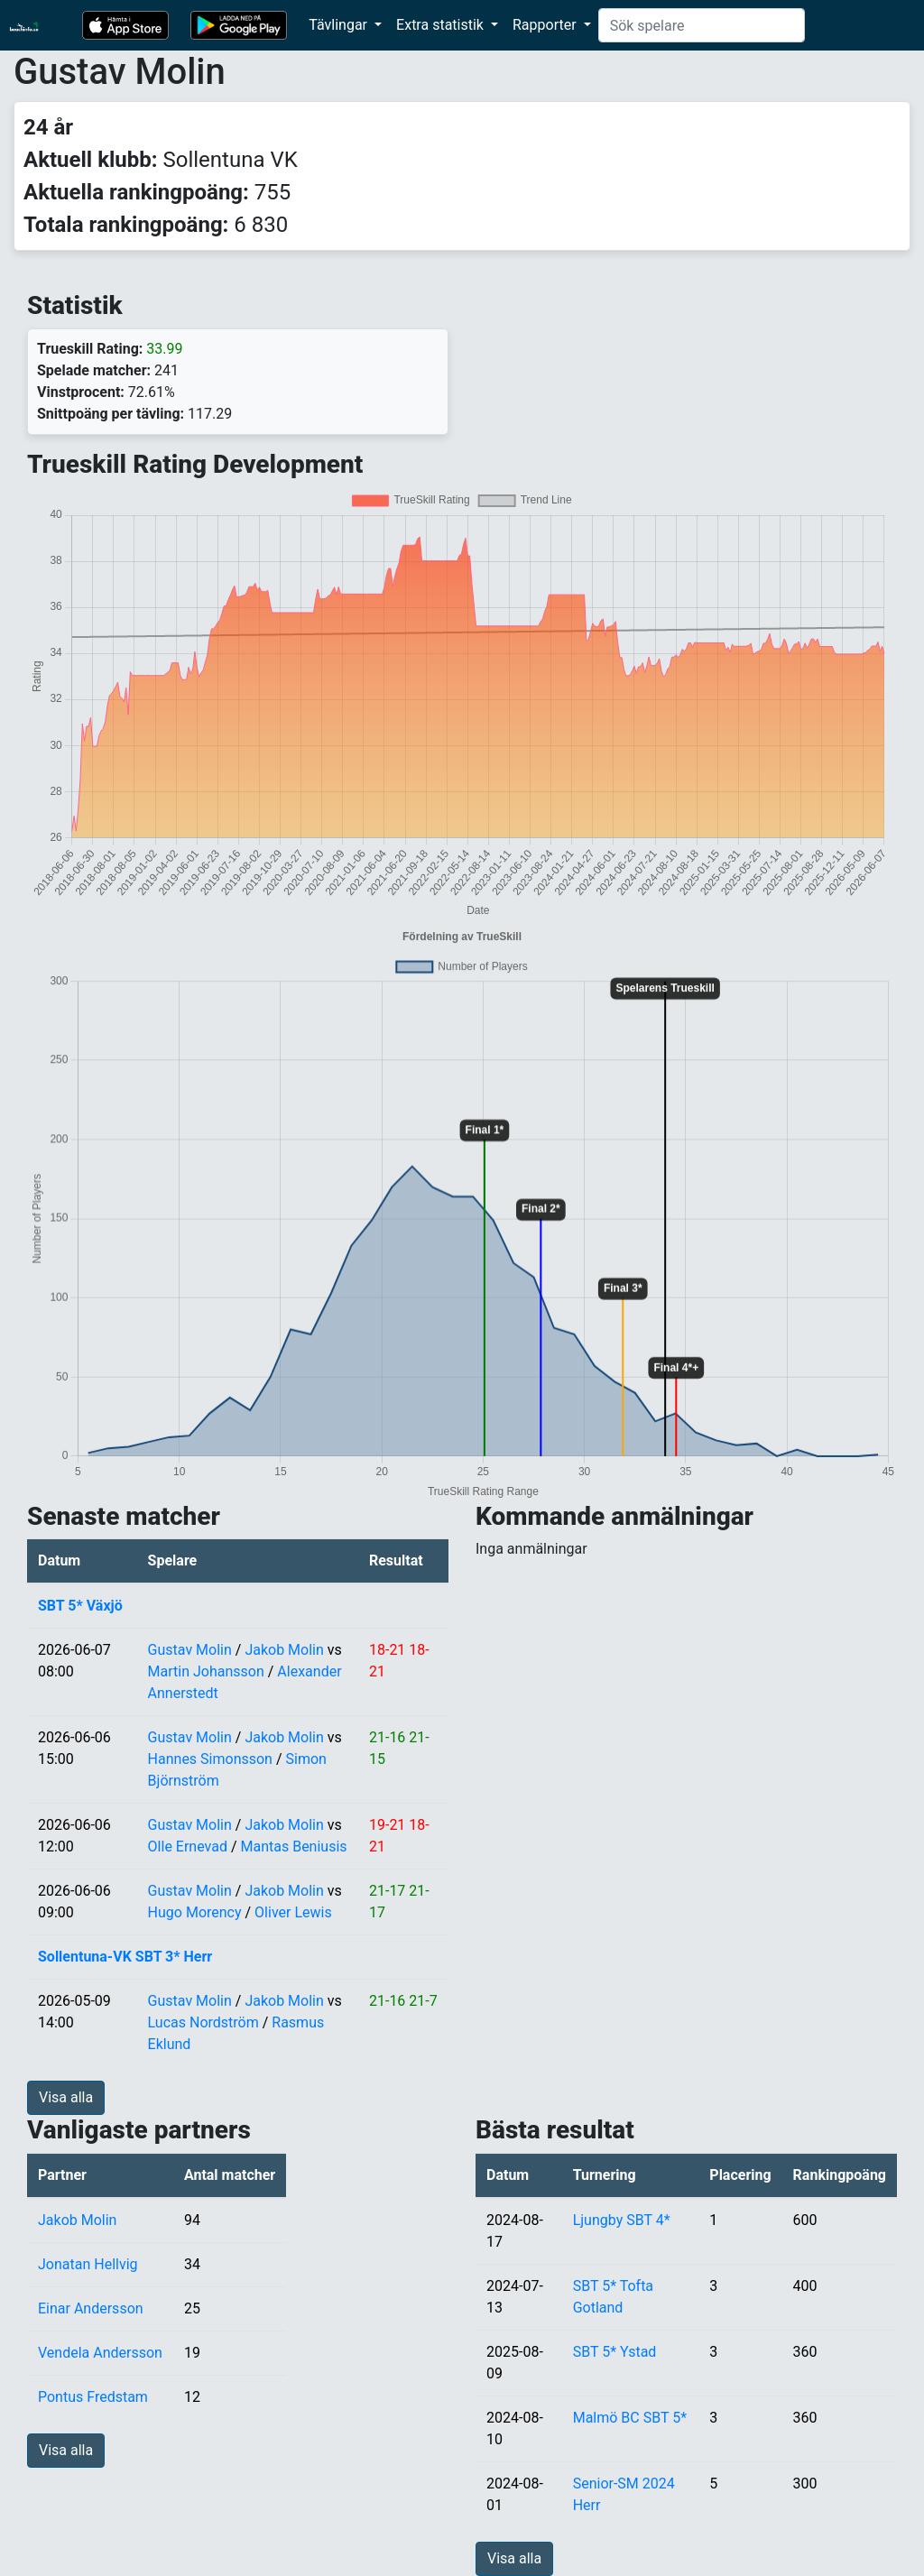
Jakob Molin (284, 1649)
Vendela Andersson (100, 2352)
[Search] (701, 25)
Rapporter (546, 24)
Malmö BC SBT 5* (630, 2417)
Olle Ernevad (187, 1846)
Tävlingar (340, 24)
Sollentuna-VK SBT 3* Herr (125, 1956)
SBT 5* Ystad (615, 2351)
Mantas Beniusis (293, 1846)
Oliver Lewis (293, 1912)
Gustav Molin (190, 1649)
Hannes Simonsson (210, 1759)
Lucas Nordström (203, 2022)
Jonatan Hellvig (88, 2264)
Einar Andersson (90, 2308)
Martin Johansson (206, 1671)
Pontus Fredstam (93, 2396)
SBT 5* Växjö (80, 1605)
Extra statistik (441, 24)
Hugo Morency (195, 1912)
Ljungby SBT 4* (621, 2220)
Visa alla (66, 2097)
